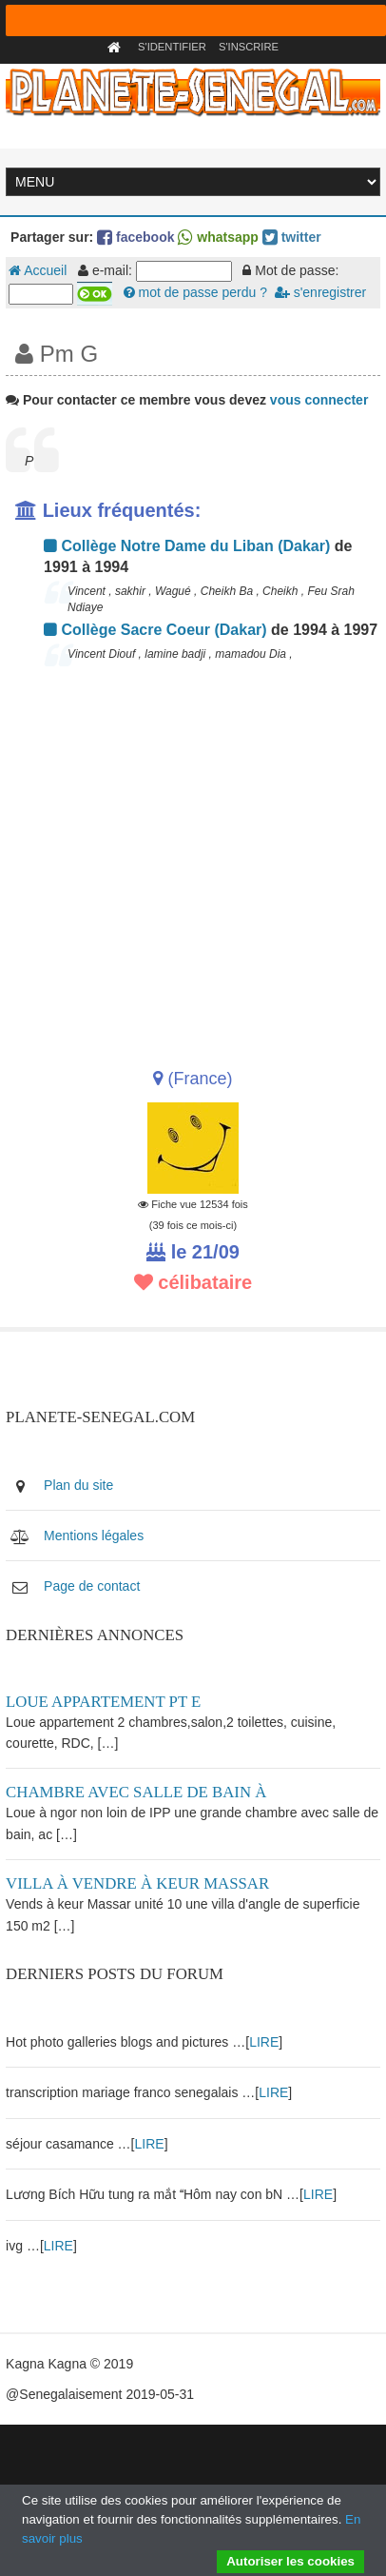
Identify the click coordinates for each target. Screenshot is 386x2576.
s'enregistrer (320, 292)
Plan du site (78, 1485)
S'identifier (172, 46)
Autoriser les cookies (290, 2561)
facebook (135, 237)
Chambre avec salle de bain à (136, 1792)
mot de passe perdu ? (195, 292)
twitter (291, 237)
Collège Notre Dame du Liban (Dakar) (187, 546)
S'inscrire (249, 46)
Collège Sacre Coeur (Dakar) (155, 630)
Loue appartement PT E (103, 1702)
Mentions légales (94, 1535)
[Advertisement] (190, 861)
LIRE (264, 2042)
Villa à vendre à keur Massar (137, 1883)
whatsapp (218, 237)
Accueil (38, 270)
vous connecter (319, 399)
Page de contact (92, 1586)
